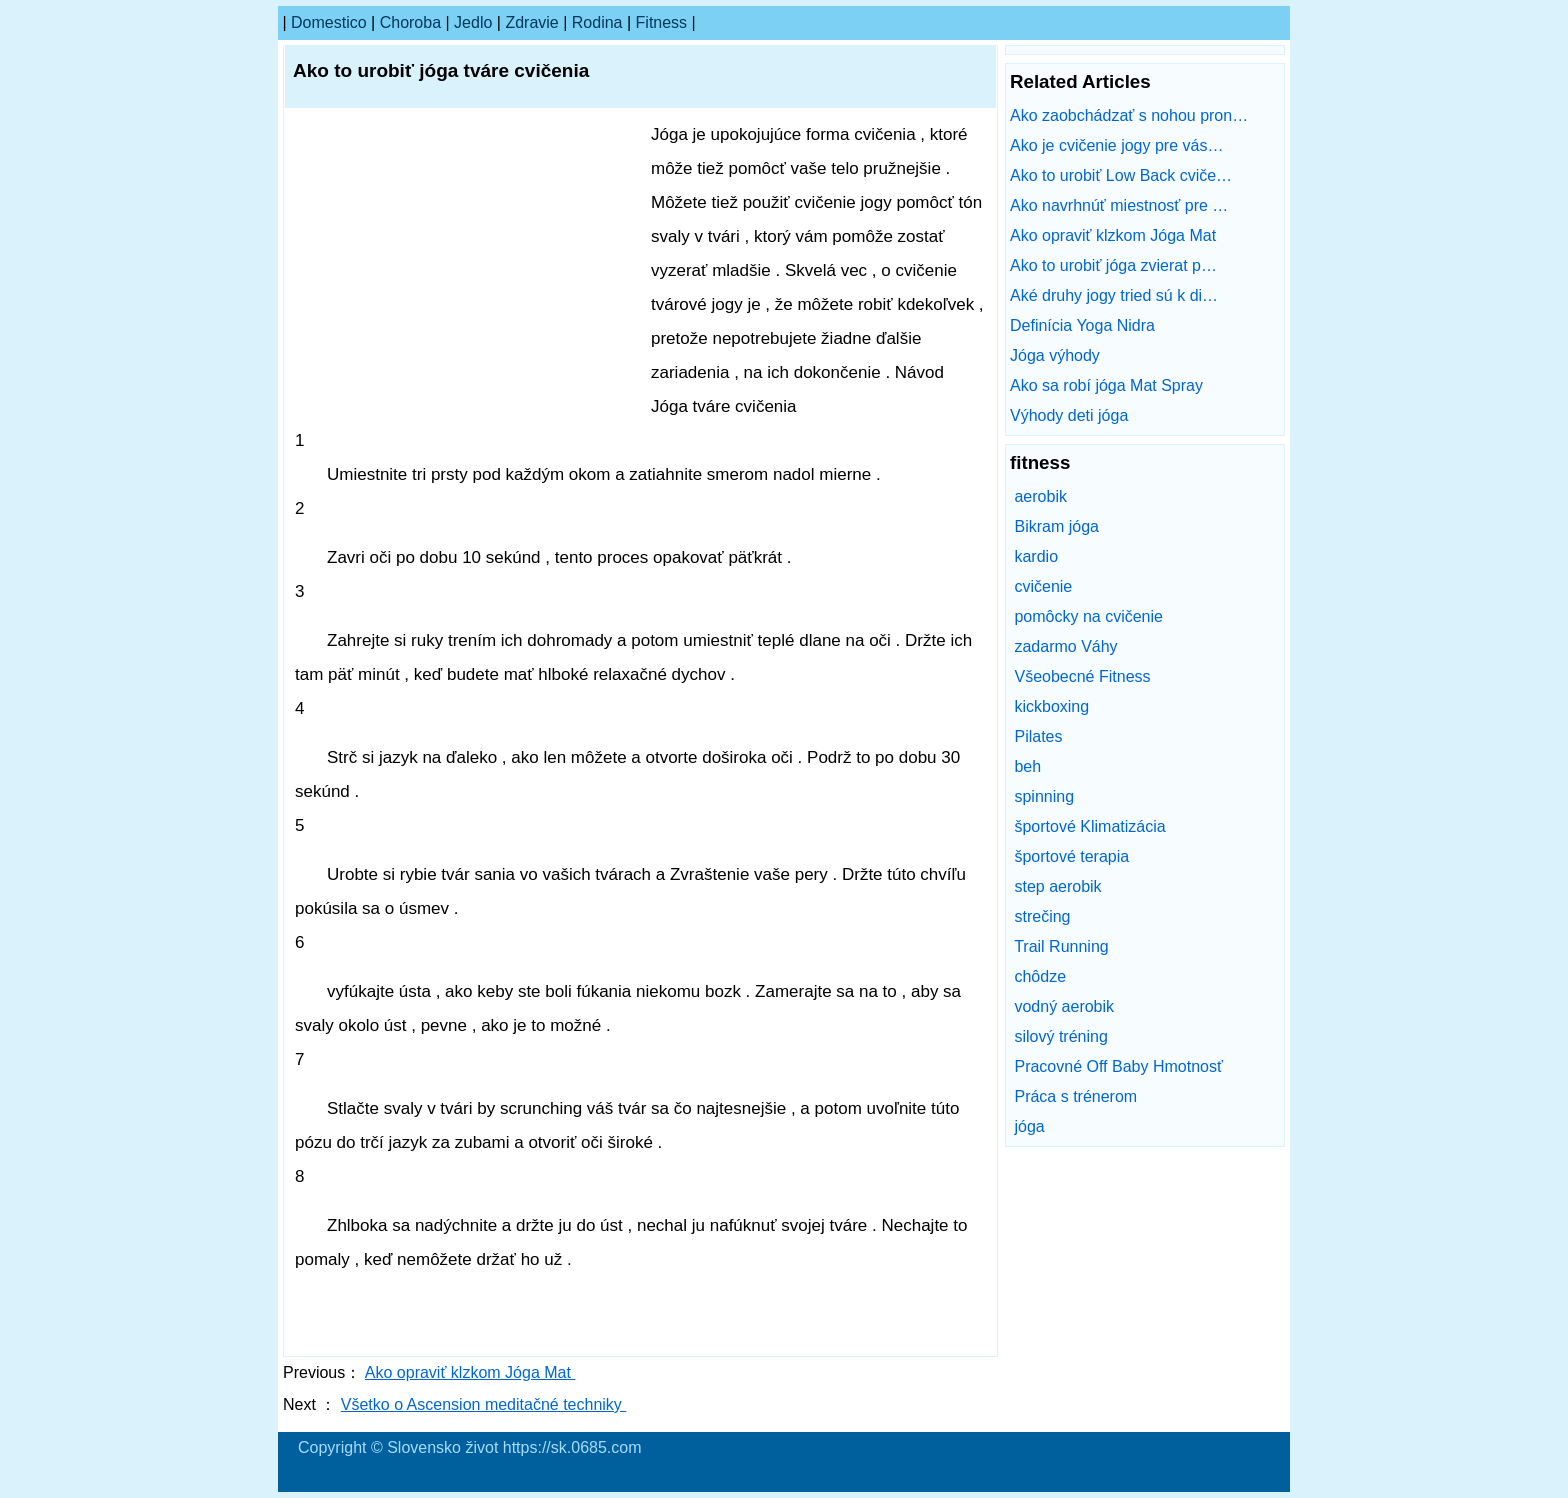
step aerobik (1057, 886)
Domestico (329, 22)
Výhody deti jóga (1071, 415)
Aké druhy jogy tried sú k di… (1114, 295)
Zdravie (531, 22)
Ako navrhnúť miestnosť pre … (1119, 205)
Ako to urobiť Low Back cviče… (1121, 175)
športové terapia (1071, 856)
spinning (1044, 796)
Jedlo (473, 22)
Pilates (1038, 736)
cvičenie (1043, 586)
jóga (1029, 1126)
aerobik (1040, 496)
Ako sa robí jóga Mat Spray (1108, 385)
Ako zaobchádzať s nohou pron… (1129, 115)
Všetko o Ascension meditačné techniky (484, 1404)
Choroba (410, 22)
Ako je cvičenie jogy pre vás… (1116, 145)
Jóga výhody (1057, 355)
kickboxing (1051, 706)
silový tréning (1060, 1036)
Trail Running (1061, 946)
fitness (662, 22)
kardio (1036, 556)
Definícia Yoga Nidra (1084, 325)
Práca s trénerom (1075, 1096)
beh (1027, 766)
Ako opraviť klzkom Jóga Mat (470, 1372)
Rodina (597, 22)
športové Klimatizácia (1089, 826)
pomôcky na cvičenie (1088, 616)
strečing (1042, 916)
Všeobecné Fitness (1082, 676)
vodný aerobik (1064, 1006)
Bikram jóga (1056, 526)
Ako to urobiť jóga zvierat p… (1113, 265)
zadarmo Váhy (1065, 646)
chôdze (1040, 976)
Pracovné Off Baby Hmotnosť (1118, 1066)
